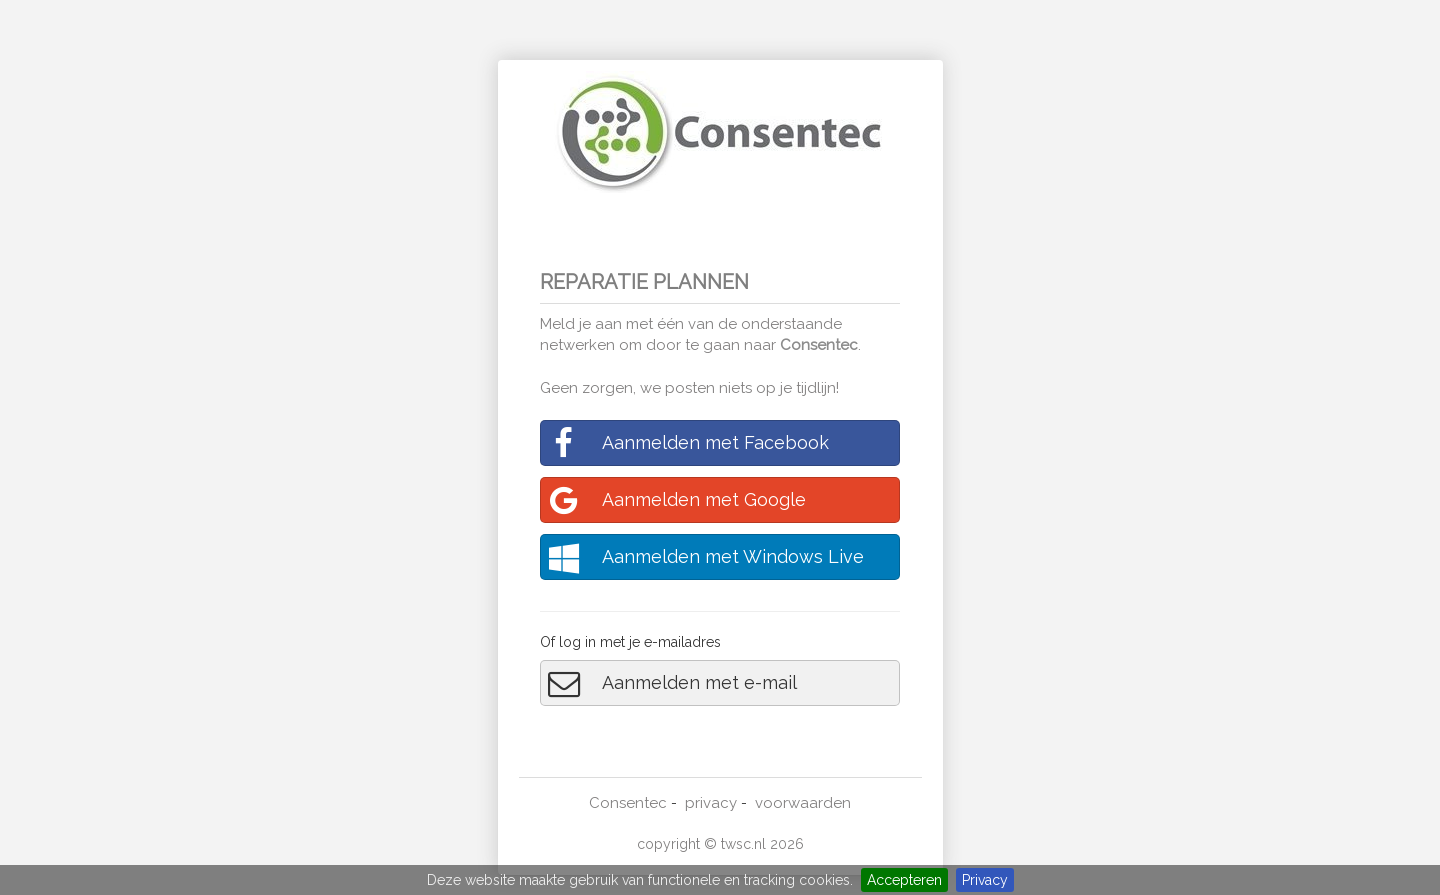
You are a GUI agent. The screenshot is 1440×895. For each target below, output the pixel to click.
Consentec (819, 345)
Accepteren (904, 880)
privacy (711, 803)
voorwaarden (803, 803)
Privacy (985, 880)
